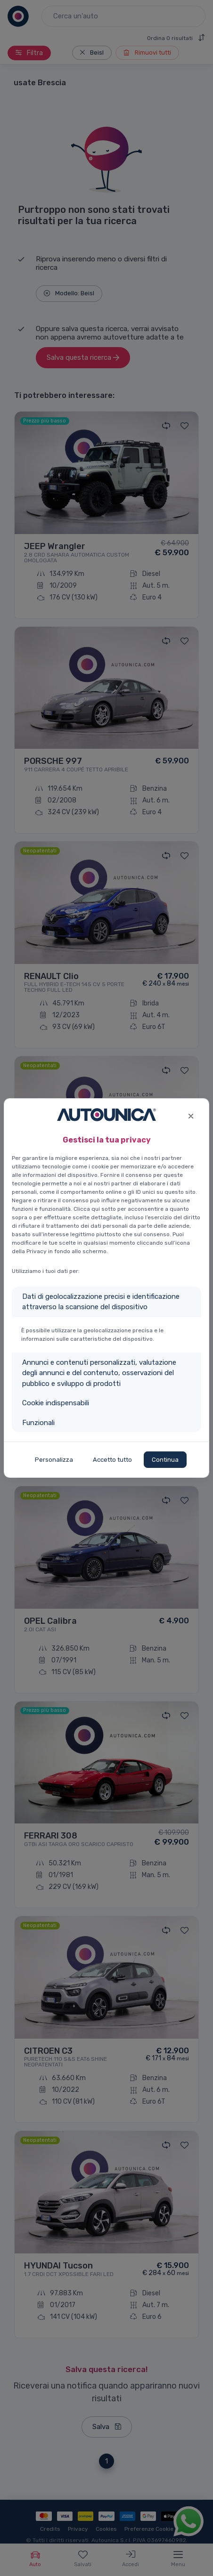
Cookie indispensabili (55, 1403)
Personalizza (54, 1459)
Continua (165, 1459)
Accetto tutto (112, 1459)
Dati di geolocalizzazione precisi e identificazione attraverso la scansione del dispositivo (101, 1302)
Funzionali (38, 1422)
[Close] (190, 1115)
